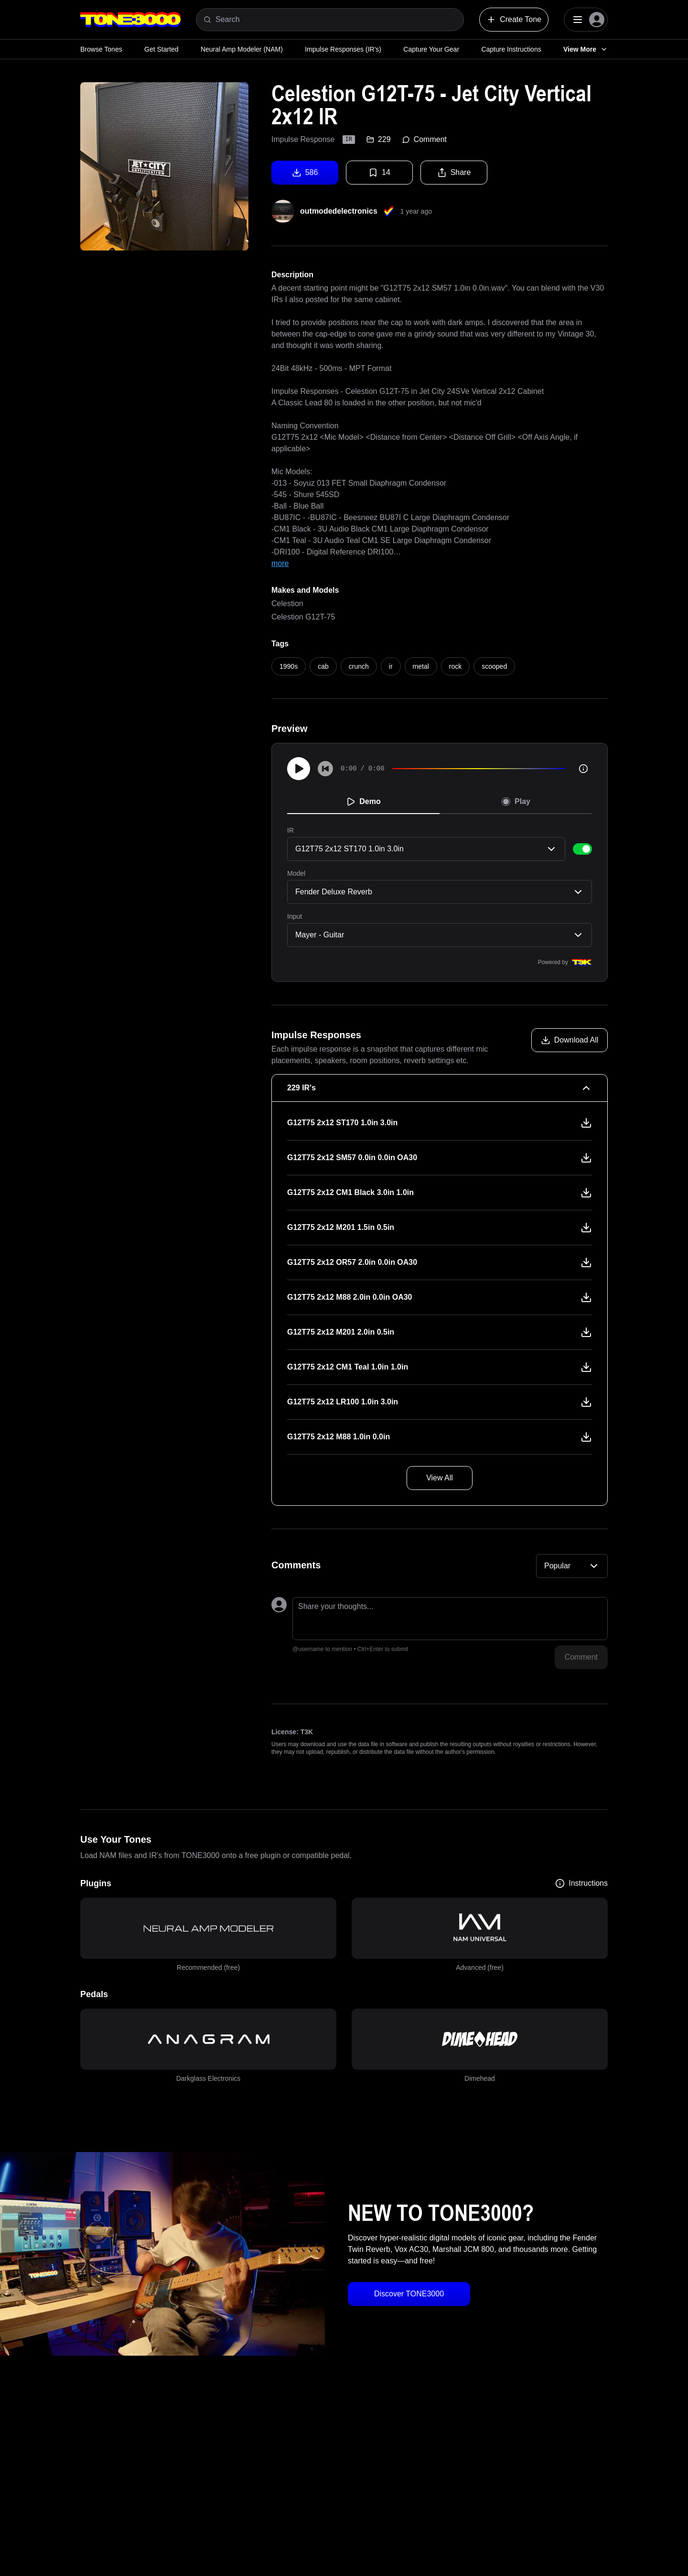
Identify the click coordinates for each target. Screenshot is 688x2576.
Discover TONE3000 (409, 2294)
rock (455, 666)
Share (454, 172)
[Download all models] (569, 1040)
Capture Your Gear (431, 49)
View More (585, 49)
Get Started (161, 49)
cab (323, 666)
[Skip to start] (325, 768)
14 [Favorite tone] (379, 172)
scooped (494, 666)
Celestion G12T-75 (303, 617)
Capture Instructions (511, 49)
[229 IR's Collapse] (439, 1088)
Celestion (287, 603)
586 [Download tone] (305, 172)
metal (421, 666)
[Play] (298, 768)
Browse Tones (101, 49)
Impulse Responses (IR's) (343, 49)
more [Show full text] (280, 563)
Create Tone (513, 19)
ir (391, 666)
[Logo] (130, 19)
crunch (359, 666)
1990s (289, 666)
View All (439, 1478)
